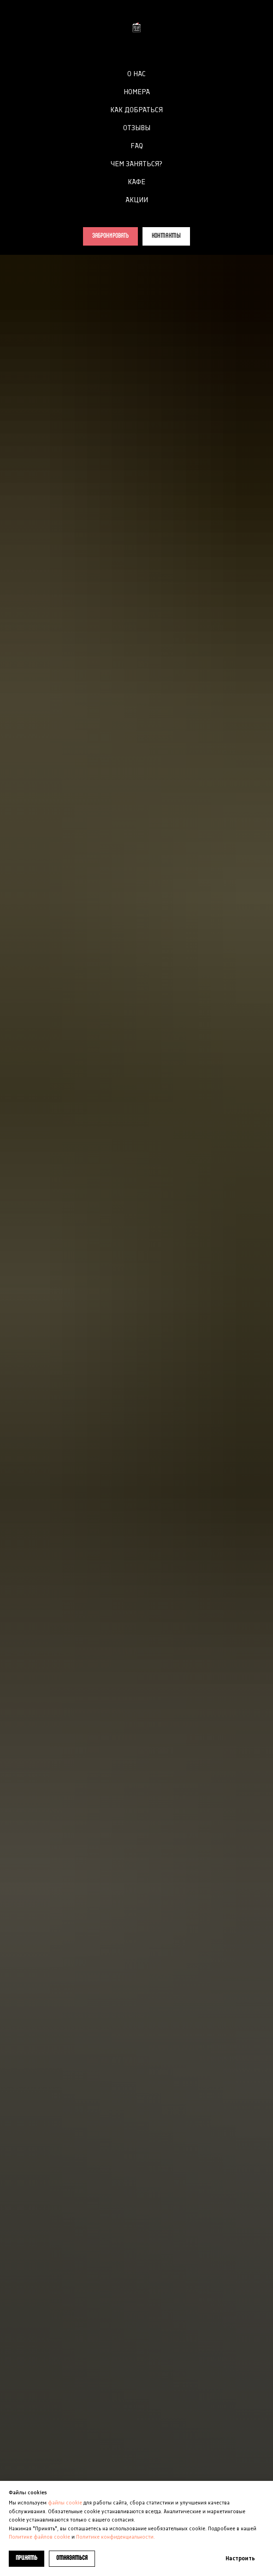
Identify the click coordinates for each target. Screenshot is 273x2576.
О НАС (136, 73)
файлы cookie (64, 2502)
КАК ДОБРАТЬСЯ (136, 109)
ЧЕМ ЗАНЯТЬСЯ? (136, 163)
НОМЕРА (137, 91)
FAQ (137, 145)
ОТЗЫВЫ (136, 127)
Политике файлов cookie (39, 2537)
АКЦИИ (136, 199)
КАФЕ (136, 181)
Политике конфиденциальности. (115, 2537)
